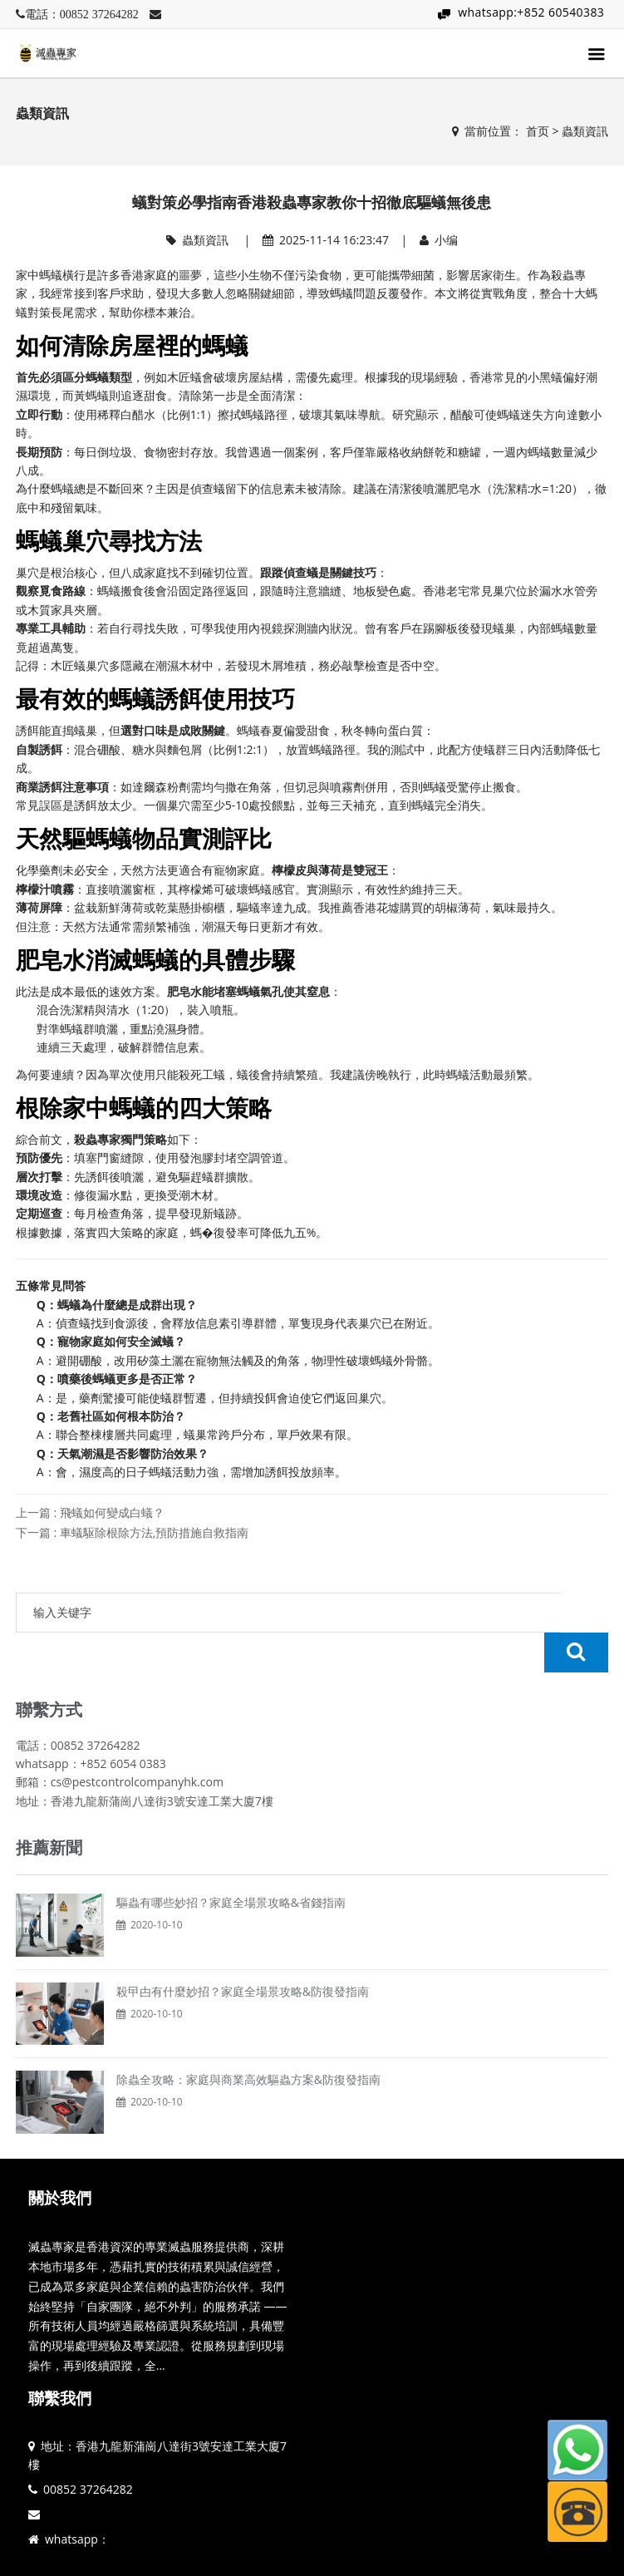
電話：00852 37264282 (82, 14)
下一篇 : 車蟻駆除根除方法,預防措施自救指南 (132, 1532)
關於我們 (59, 2158)
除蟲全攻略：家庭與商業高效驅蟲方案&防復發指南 (248, 2039)
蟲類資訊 (585, 131)
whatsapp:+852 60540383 (531, 12)
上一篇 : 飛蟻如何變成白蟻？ (90, 1512)
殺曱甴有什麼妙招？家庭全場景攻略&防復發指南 (242, 1951)
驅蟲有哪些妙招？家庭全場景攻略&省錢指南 (231, 1862)
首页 (537, 131)
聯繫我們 (59, 2358)
